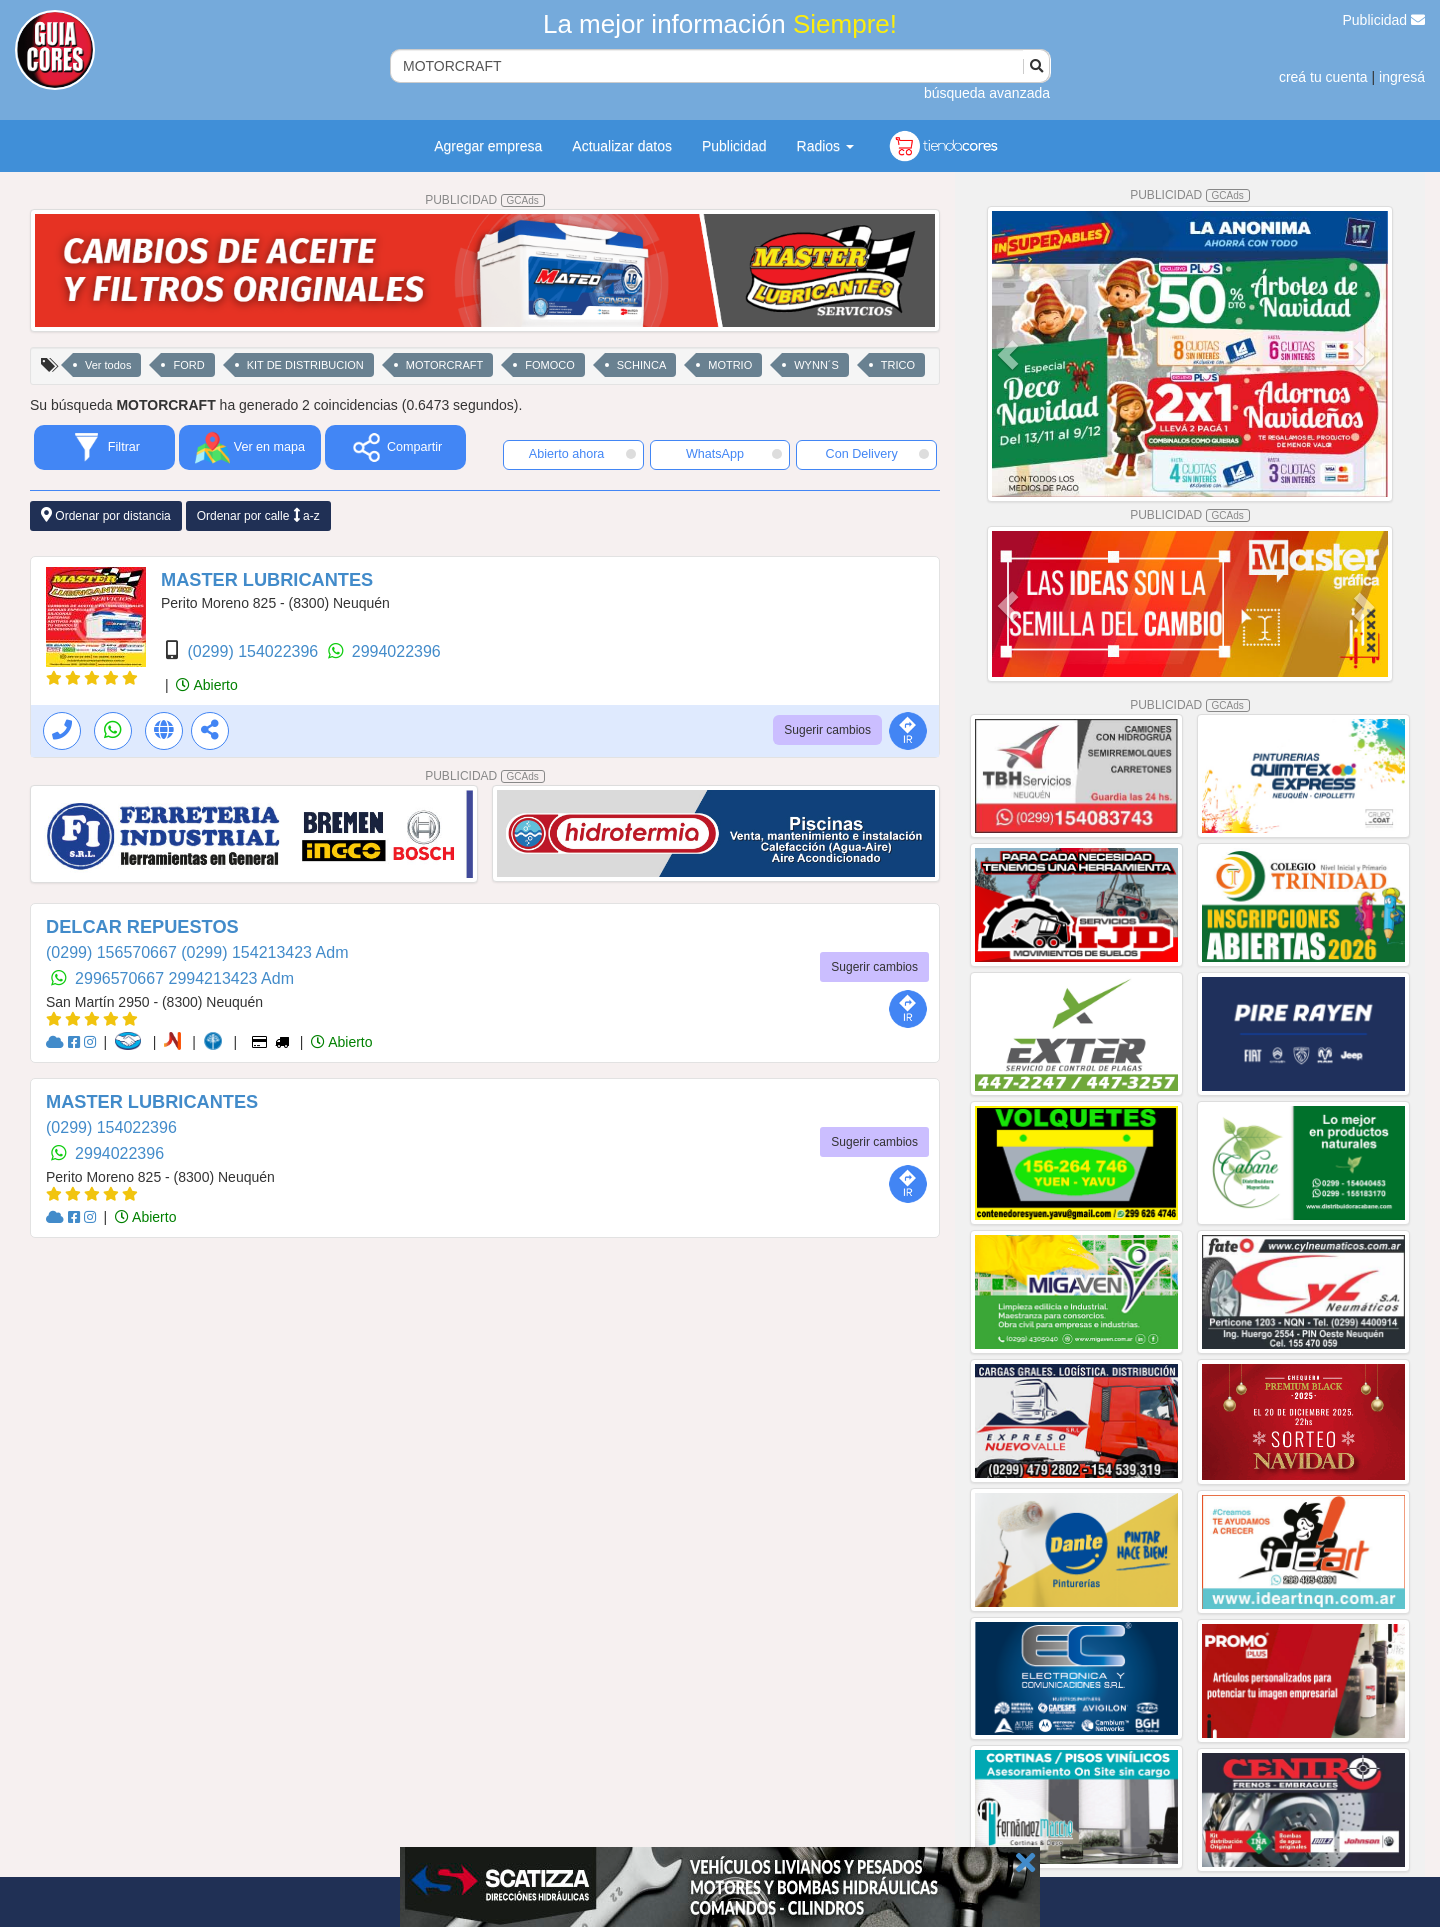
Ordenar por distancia (106, 515)
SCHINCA (642, 365)
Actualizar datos (622, 146)
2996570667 (121, 978)
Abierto (206, 685)
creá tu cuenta (1323, 77)
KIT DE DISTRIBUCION (305, 365)
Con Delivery (877, 454)
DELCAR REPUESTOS (142, 927)
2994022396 (396, 651)
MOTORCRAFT (444, 365)
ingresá (1402, 77)
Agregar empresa (488, 146)
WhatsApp (734, 454)
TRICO (898, 365)
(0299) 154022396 (254, 651)
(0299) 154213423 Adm (264, 952)
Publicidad (1384, 20)
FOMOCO (550, 365)
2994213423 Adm (231, 978)
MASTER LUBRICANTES (267, 580)
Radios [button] (825, 146)
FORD (188, 365)
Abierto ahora (582, 454)
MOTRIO (730, 365)
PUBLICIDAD (485, 200)
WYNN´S (816, 365)
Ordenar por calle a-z (258, 515)
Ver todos (108, 365)
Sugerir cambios (827, 730)
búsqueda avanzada (987, 93)
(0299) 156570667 (113, 952)
